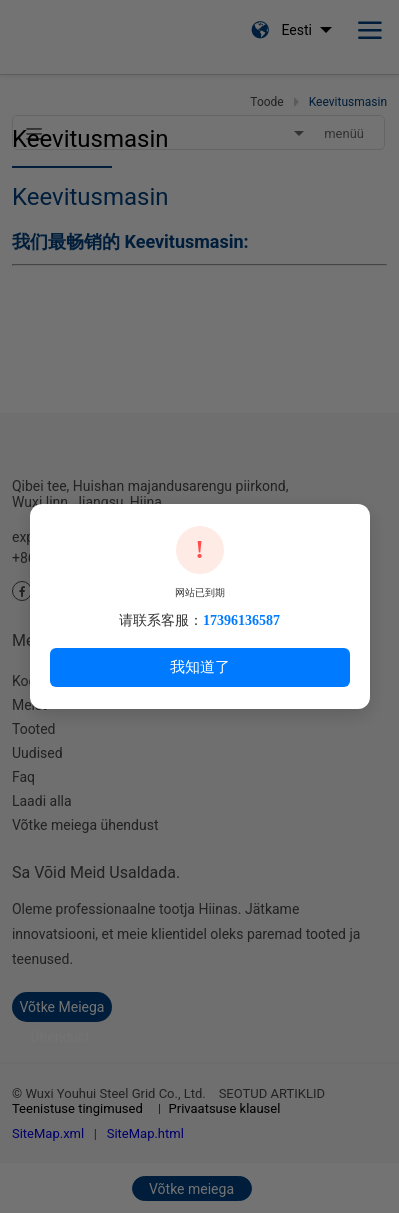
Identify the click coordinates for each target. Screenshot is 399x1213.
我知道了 (200, 666)
